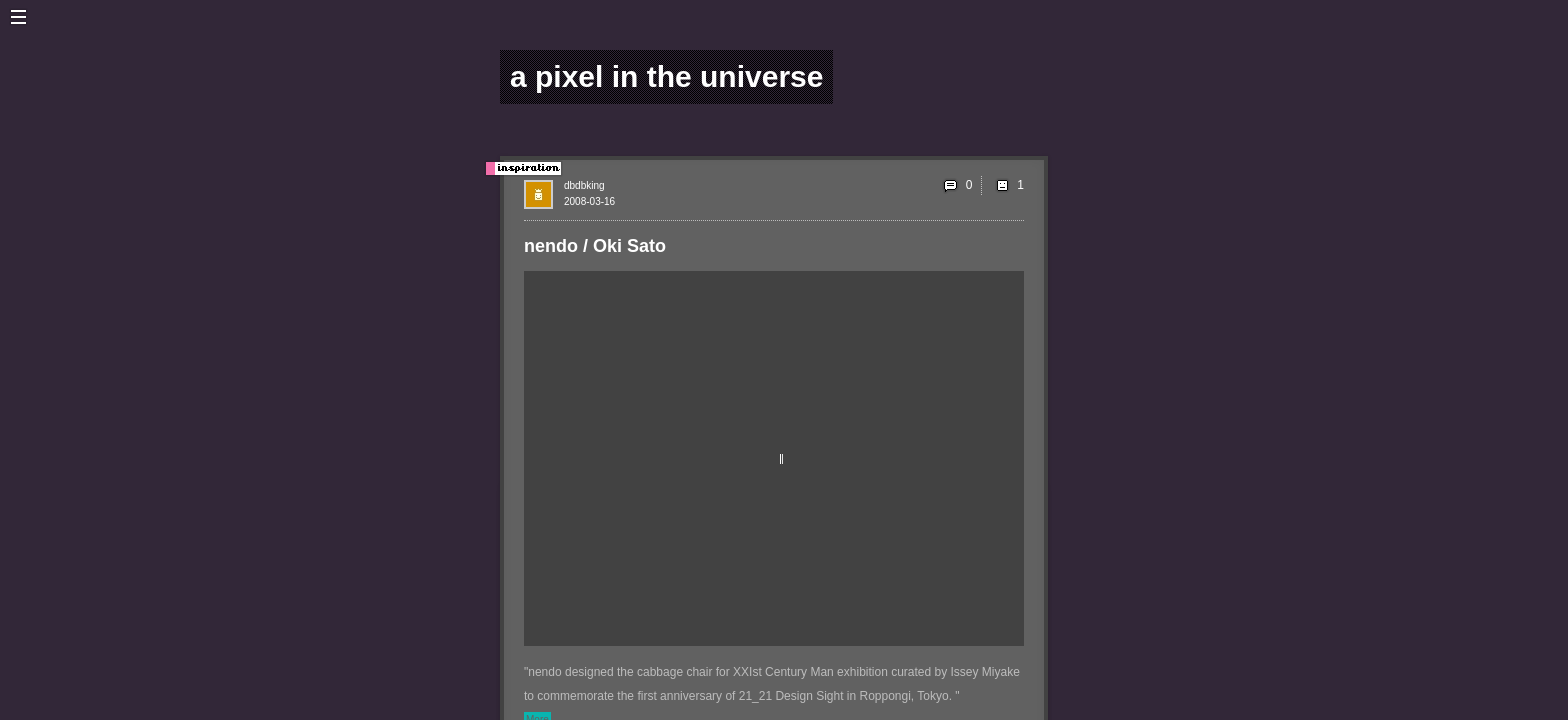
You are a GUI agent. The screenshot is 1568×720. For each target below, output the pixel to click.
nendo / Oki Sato (595, 246)
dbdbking (584, 185)
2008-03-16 (589, 201)
